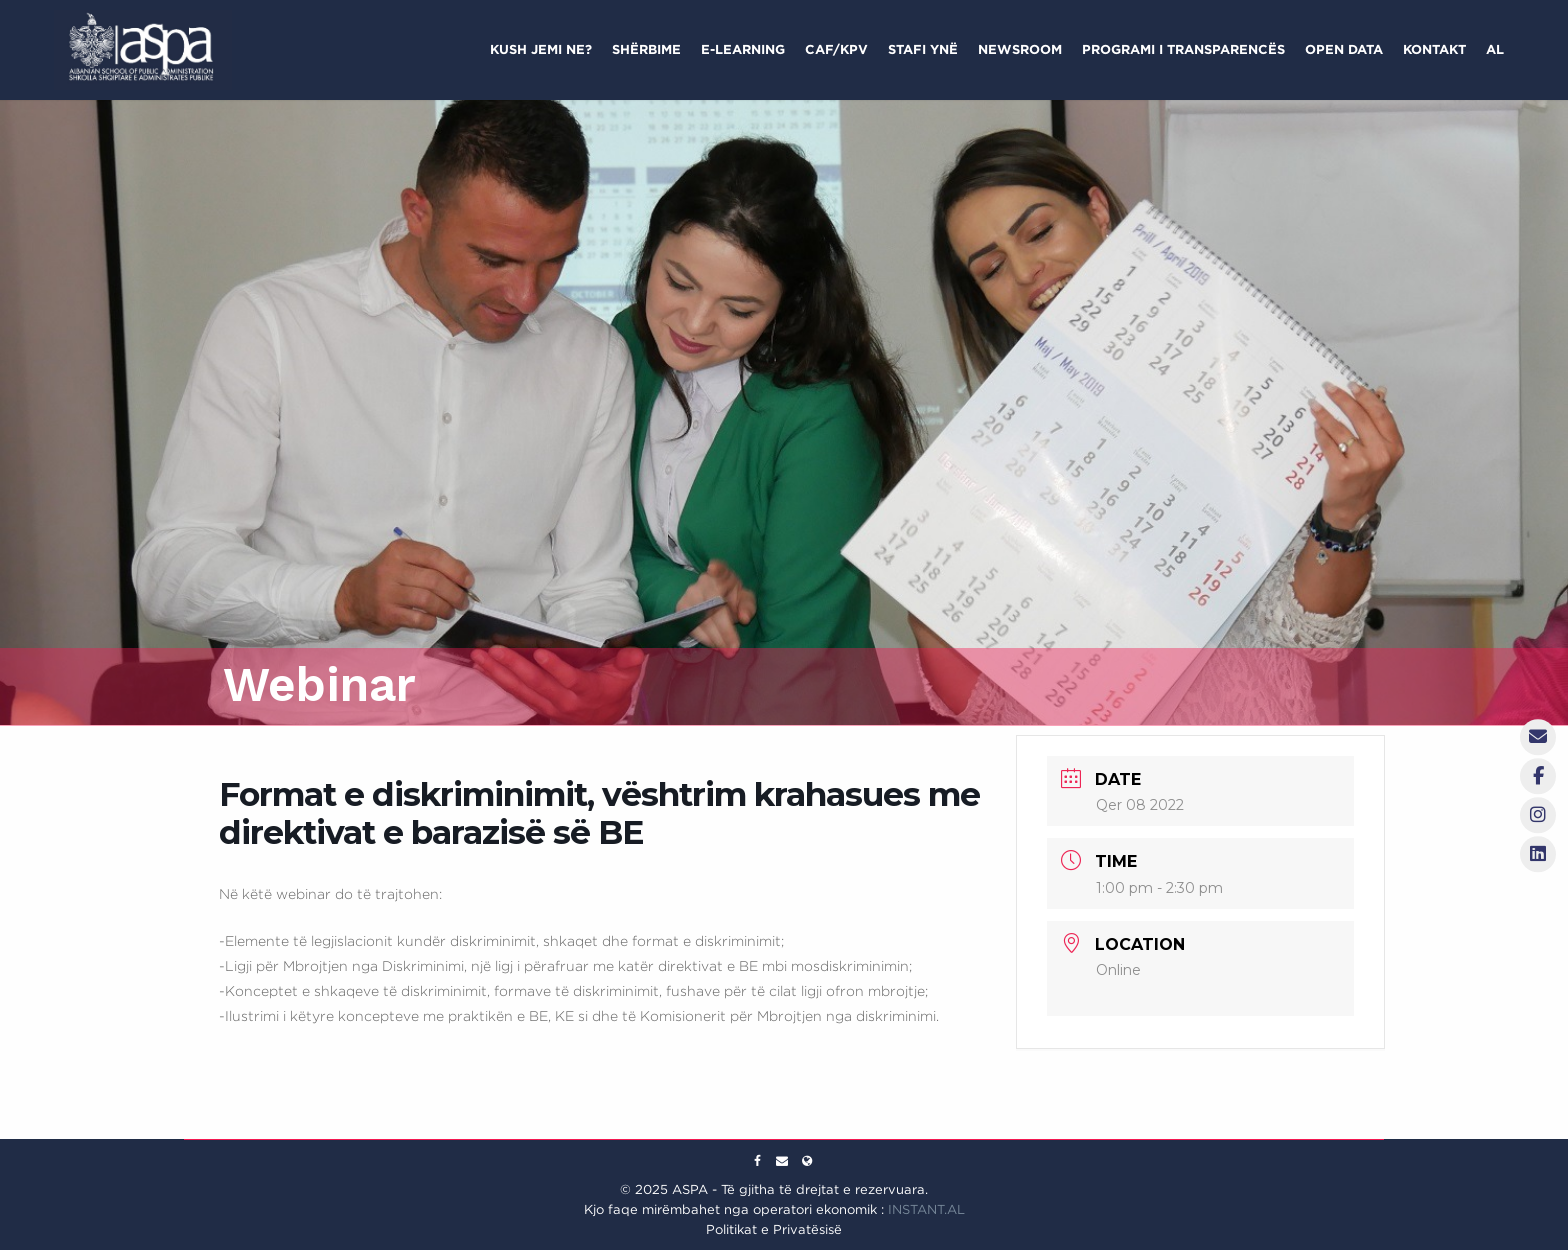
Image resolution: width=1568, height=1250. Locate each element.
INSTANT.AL (926, 1209)
